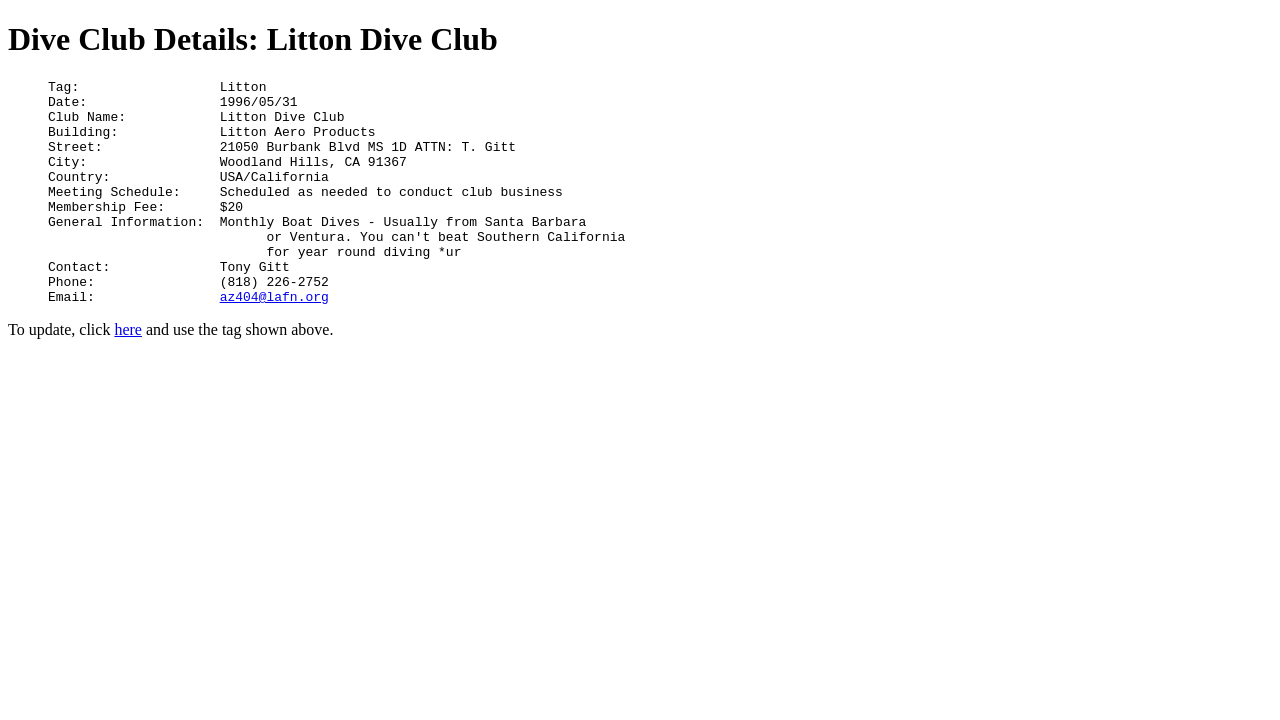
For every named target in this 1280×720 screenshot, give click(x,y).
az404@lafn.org (274, 341)
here (128, 374)
